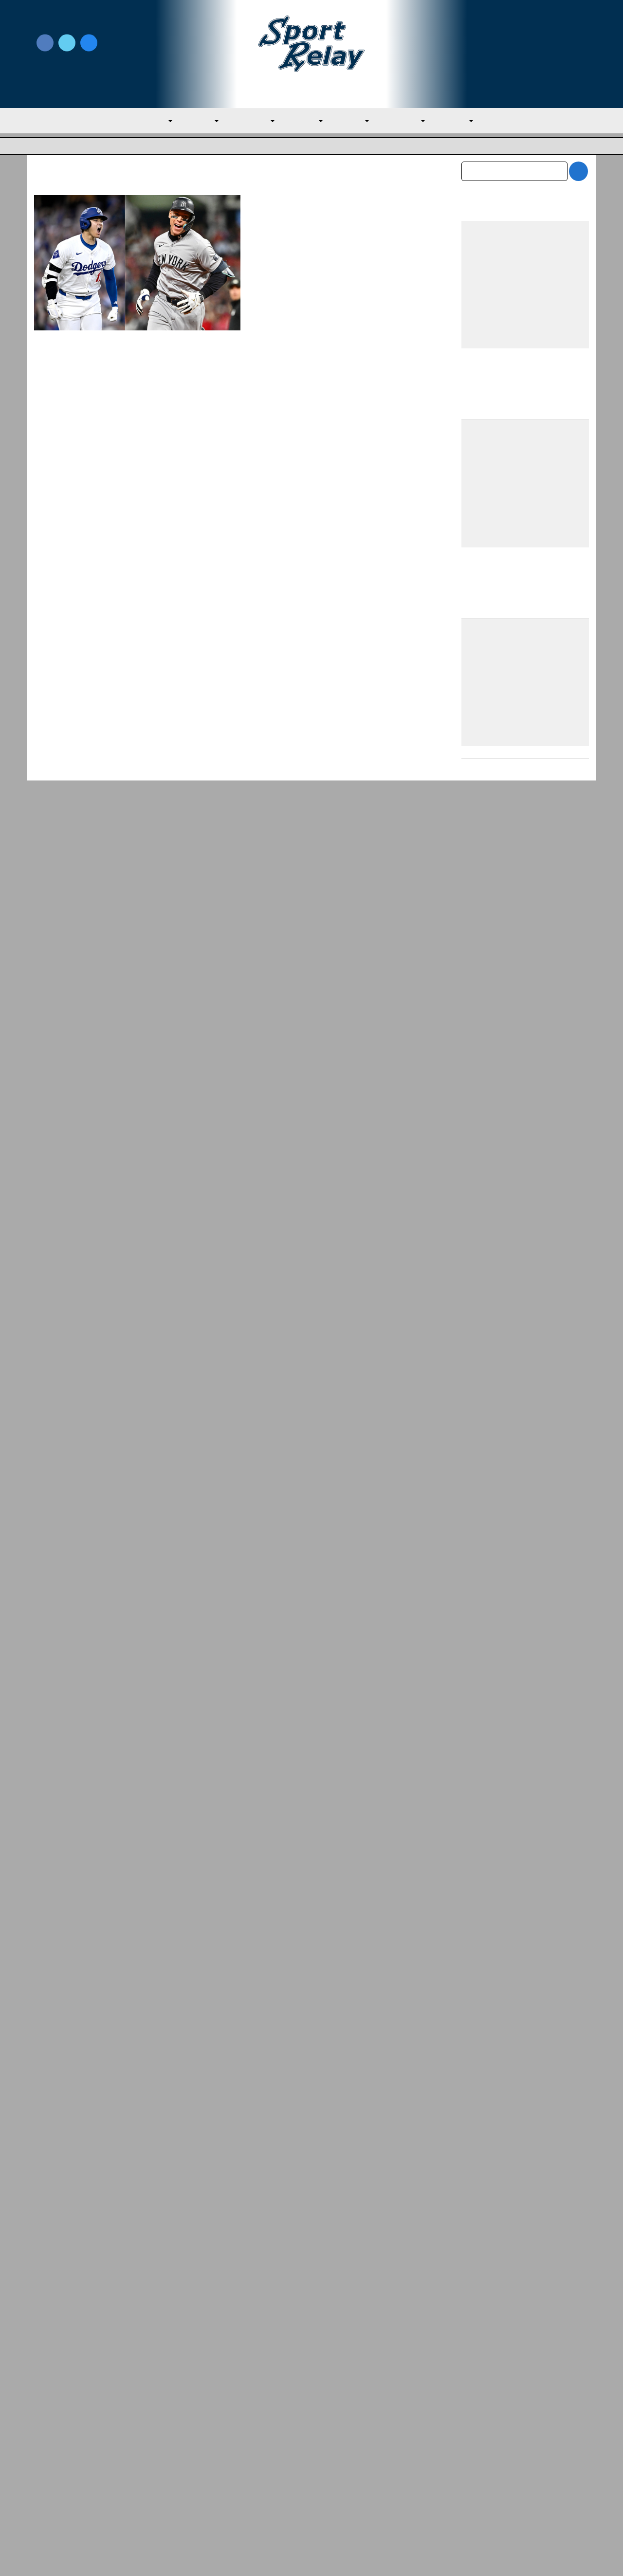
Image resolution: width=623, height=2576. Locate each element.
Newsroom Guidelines (212, 2440)
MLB (149, 121)
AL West (305, 121)
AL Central (248, 121)
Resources (52, 2503)
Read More (274, 361)
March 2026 (481, 2356)
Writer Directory (340, 2456)
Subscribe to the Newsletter (500, 2440)
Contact (48, 2482)
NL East (355, 121)
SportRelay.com (336, 2556)
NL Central (411, 121)
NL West (467, 121)
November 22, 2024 (283, 245)
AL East (193, 121)
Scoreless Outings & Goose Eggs (507, 2456)
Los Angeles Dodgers (350, 257)
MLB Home (53, 2440)
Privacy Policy (197, 2456)
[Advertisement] (525, 1378)
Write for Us (525, 43)
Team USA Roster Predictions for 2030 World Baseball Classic (524, 1714)
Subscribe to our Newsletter (525, 54)
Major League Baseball (66, 146)
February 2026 (486, 2376)
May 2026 (477, 2315)
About (44, 2461)
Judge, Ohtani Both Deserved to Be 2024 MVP (336, 209)
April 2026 (478, 2335)
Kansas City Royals (282, 257)
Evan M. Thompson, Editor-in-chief (321, 233)
